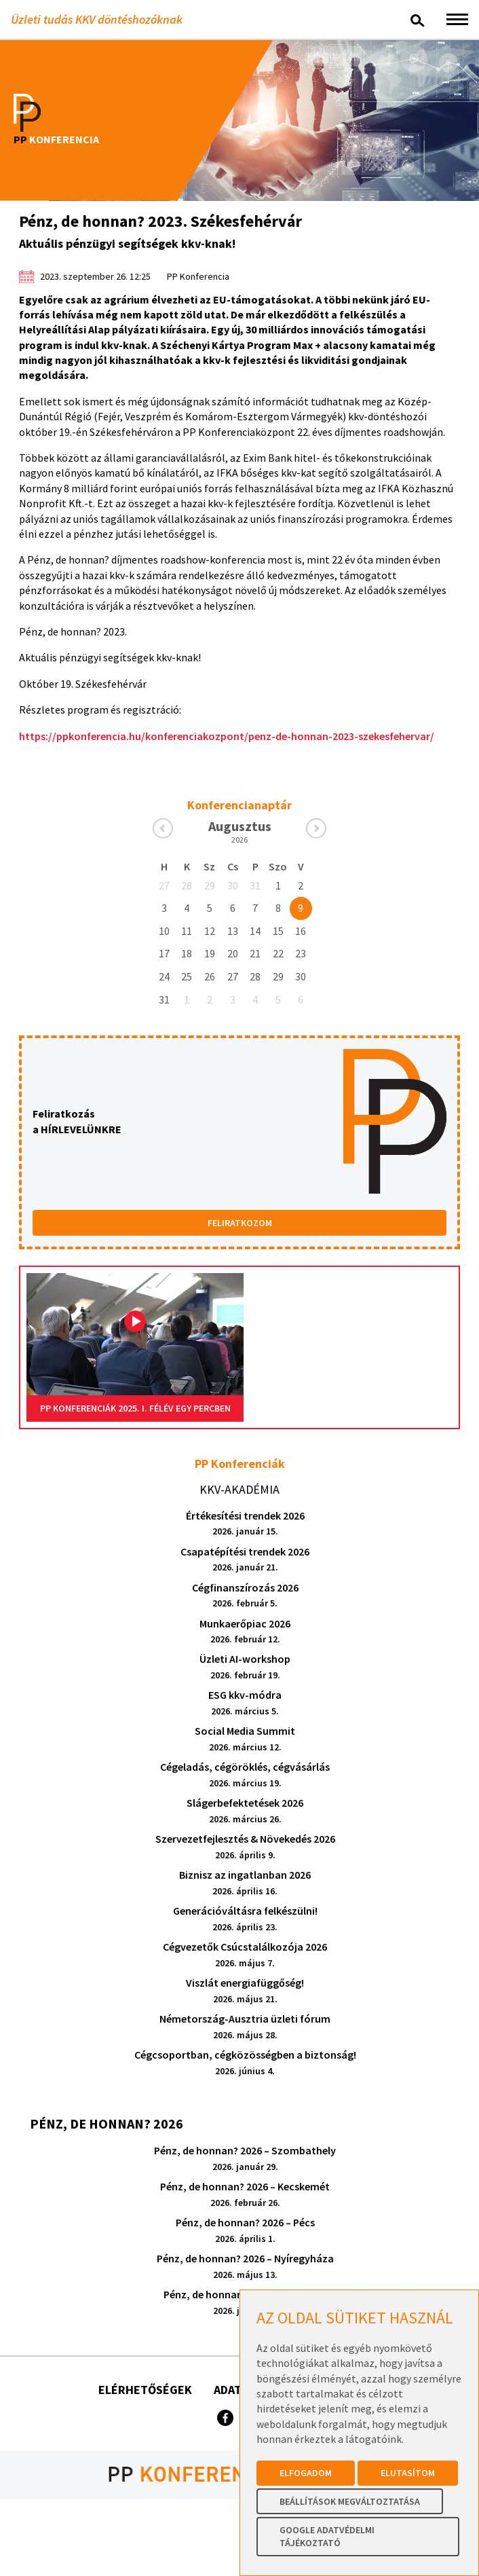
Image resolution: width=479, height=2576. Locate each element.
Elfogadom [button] (306, 2473)
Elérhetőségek (145, 2389)
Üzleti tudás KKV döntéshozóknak (97, 19)
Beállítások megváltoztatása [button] (350, 2501)
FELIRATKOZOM (240, 1223)
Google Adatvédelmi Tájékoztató (327, 2537)
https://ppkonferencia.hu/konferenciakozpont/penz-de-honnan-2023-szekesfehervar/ (226, 736)
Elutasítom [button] (408, 2473)
